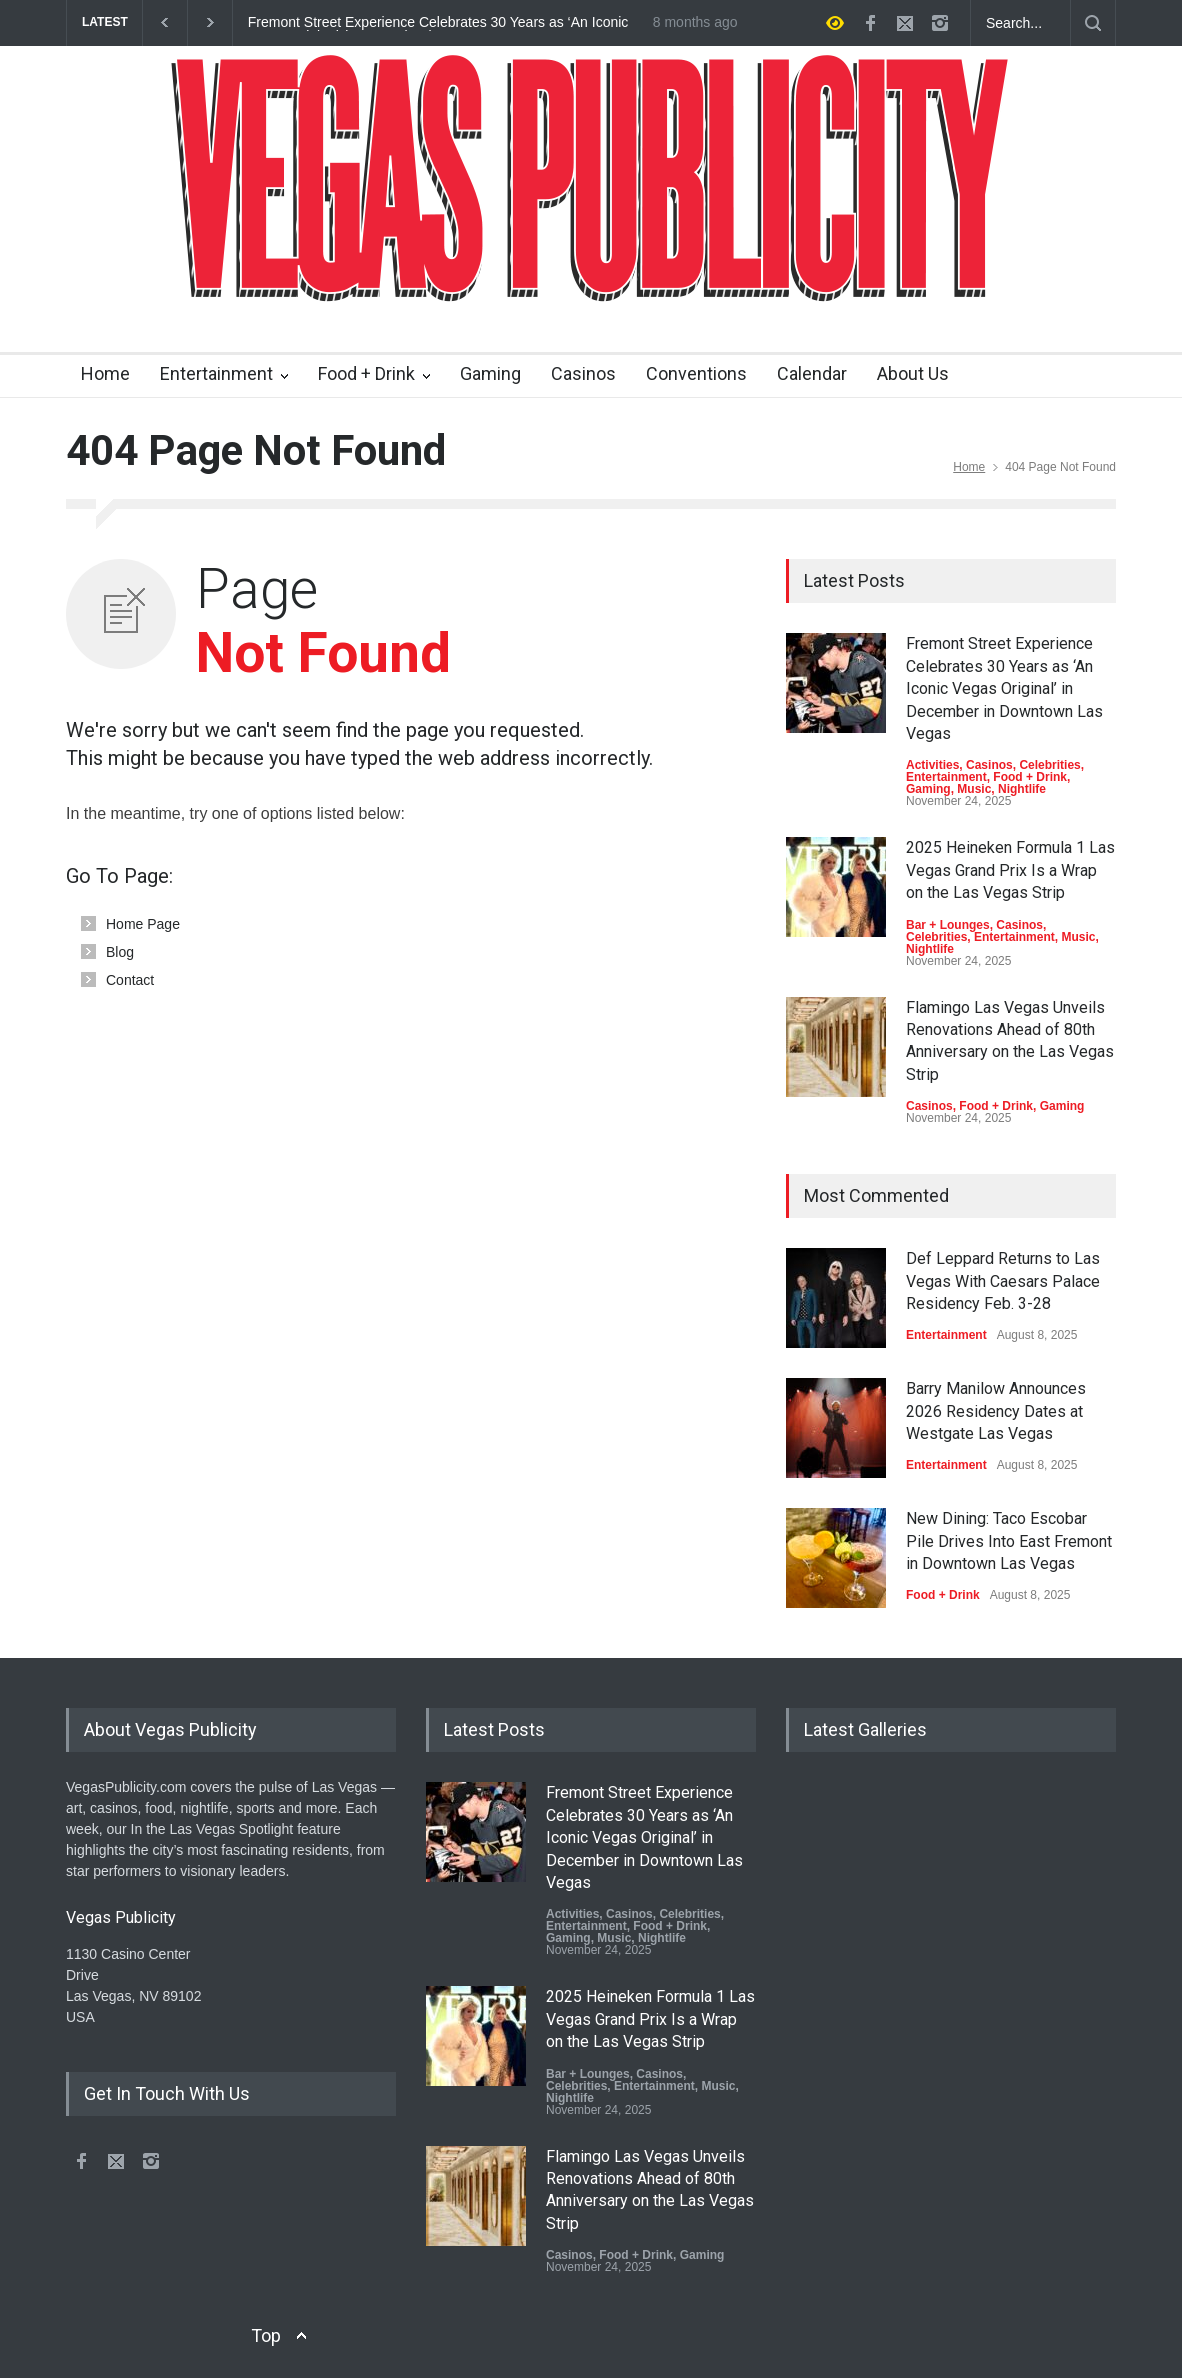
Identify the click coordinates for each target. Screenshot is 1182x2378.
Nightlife (1022, 789)
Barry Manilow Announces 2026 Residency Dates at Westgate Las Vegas (996, 1411)
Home (105, 373)
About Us (913, 373)
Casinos (583, 373)
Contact (130, 980)
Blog (120, 952)
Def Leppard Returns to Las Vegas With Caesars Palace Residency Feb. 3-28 (1003, 1281)
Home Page (143, 924)
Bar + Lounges (948, 925)
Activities (932, 765)
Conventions (696, 373)
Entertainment (216, 373)
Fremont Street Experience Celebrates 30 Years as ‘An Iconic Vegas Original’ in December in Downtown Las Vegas (438, 23)
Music (974, 789)
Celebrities (1049, 765)
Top (266, 2335)
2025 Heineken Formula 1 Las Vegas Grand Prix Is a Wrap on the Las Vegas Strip (1010, 870)
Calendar (812, 373)
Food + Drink (366, 373)
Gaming (490, 373)
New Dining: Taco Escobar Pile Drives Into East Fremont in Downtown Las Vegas (1009, 1541)
